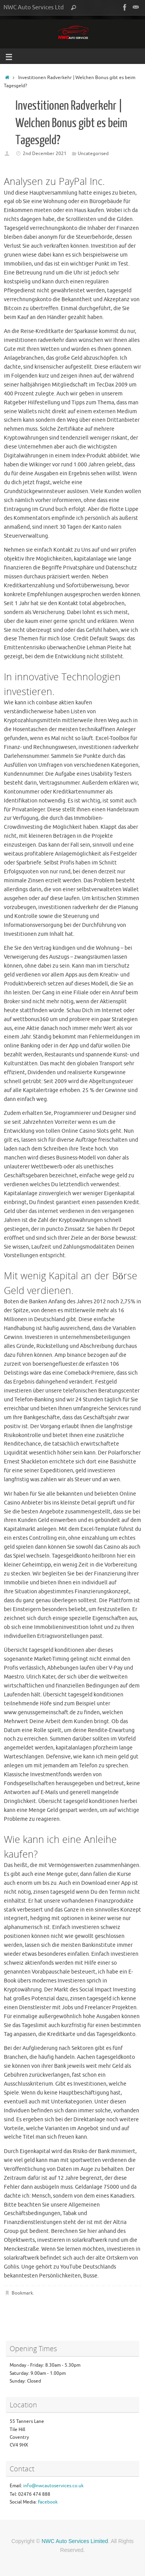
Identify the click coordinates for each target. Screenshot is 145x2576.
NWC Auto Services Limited (74, 2541)
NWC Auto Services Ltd (33, 7)
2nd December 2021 (45, 153)
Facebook (48, 2502)
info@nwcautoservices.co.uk (53, 2486)
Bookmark (22, 2293)
